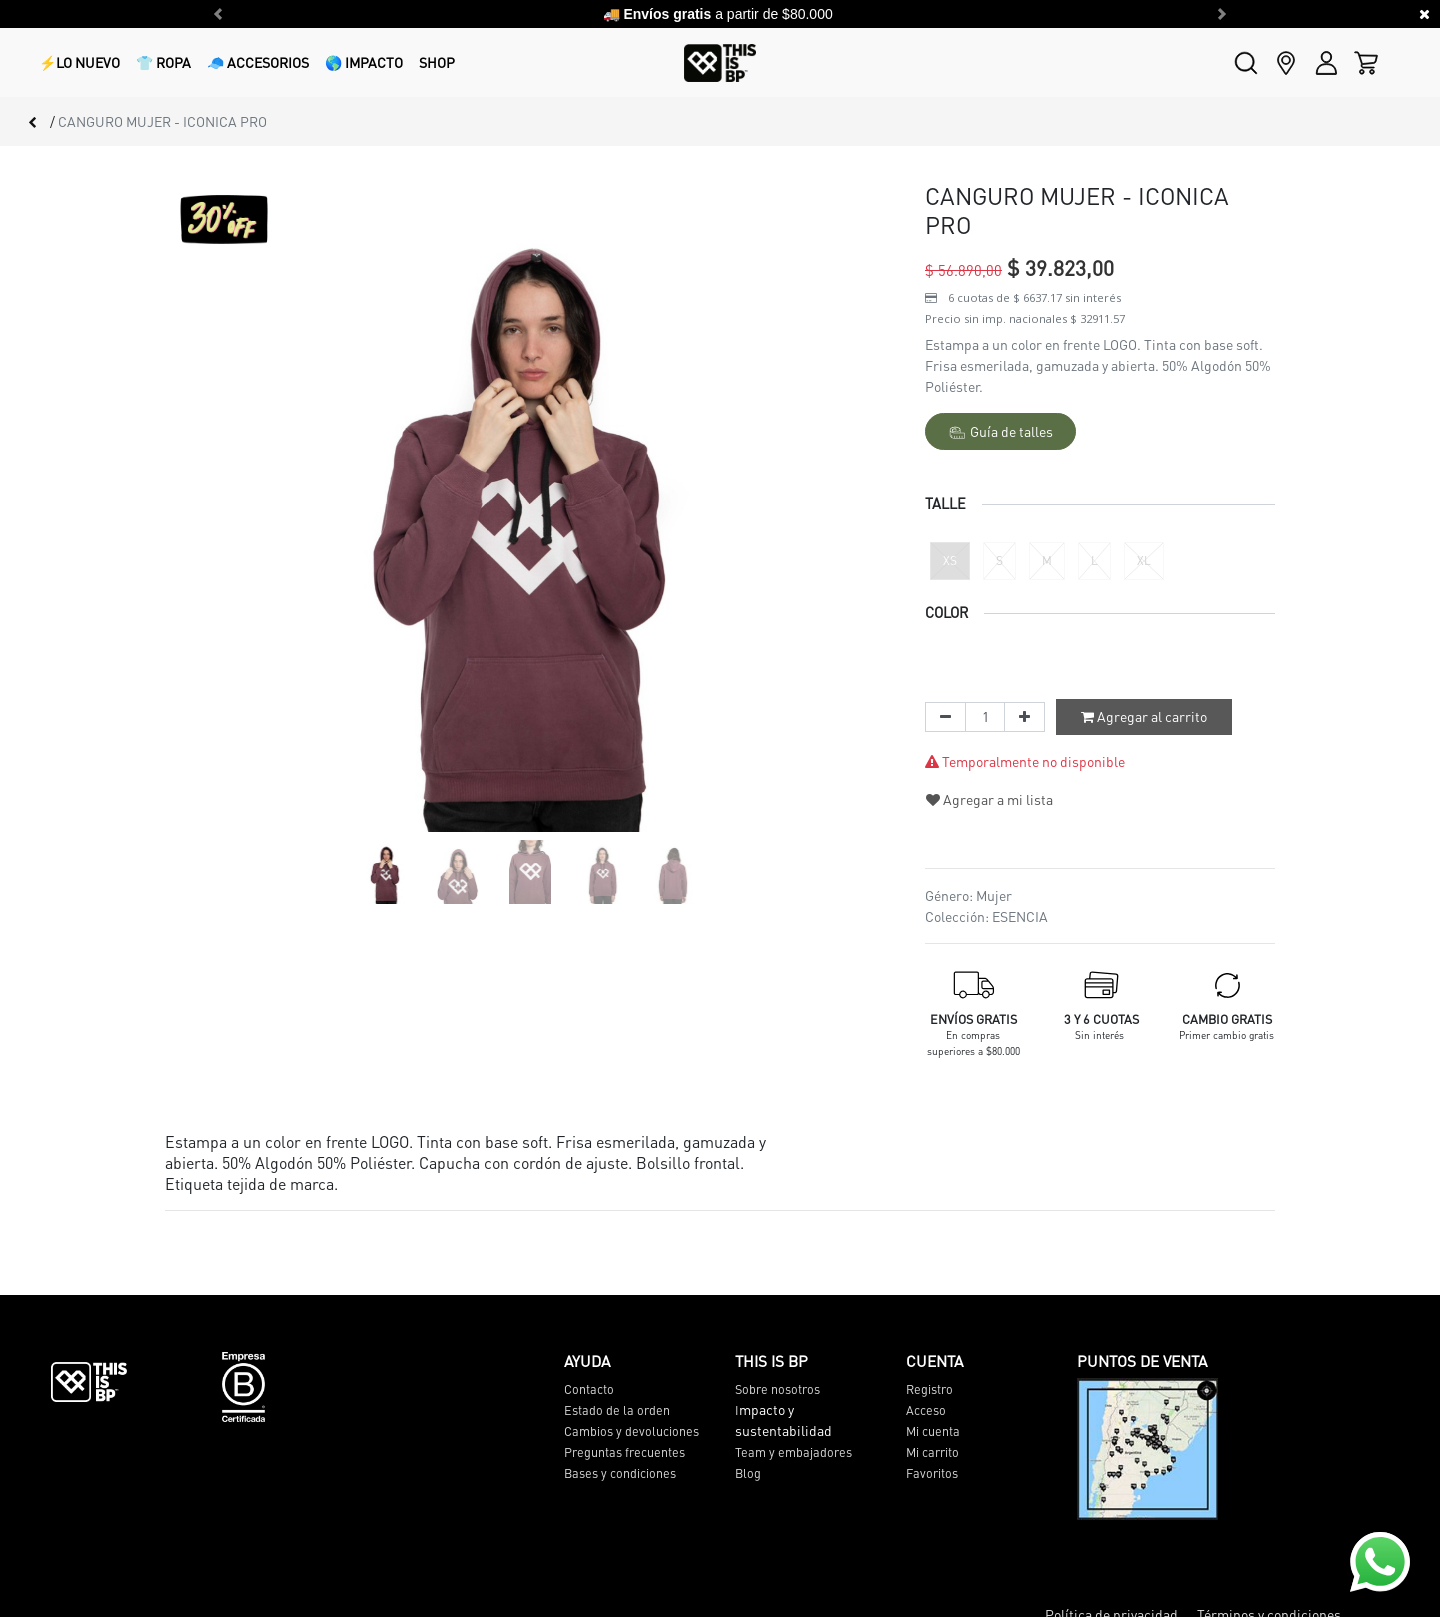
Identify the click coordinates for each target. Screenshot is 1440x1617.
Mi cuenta (933, 1431)
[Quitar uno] (945, 717)
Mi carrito (932, 1452)
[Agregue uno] (1024, 717)
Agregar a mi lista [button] (989, 799)
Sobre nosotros (777, 1389)
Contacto (589, 1389)
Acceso (926, 1410)
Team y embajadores (793, 1452)
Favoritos (932, 1473)
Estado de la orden (617, 1410)
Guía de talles (1001, 431)
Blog (748, 1473)
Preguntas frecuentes (624, 1452)
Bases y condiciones (620, 1473)
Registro (929, 1389)
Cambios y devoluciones (631, 1431)
